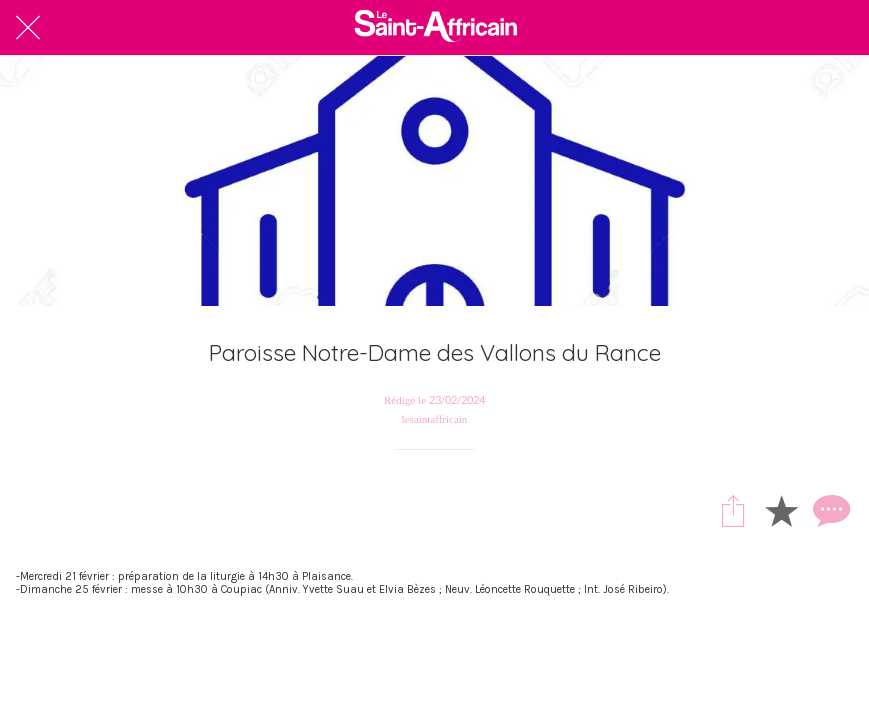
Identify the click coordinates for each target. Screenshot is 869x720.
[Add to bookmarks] (781, 510)
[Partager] (733, 510)
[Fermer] (28, 28)
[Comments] (829, 510)
